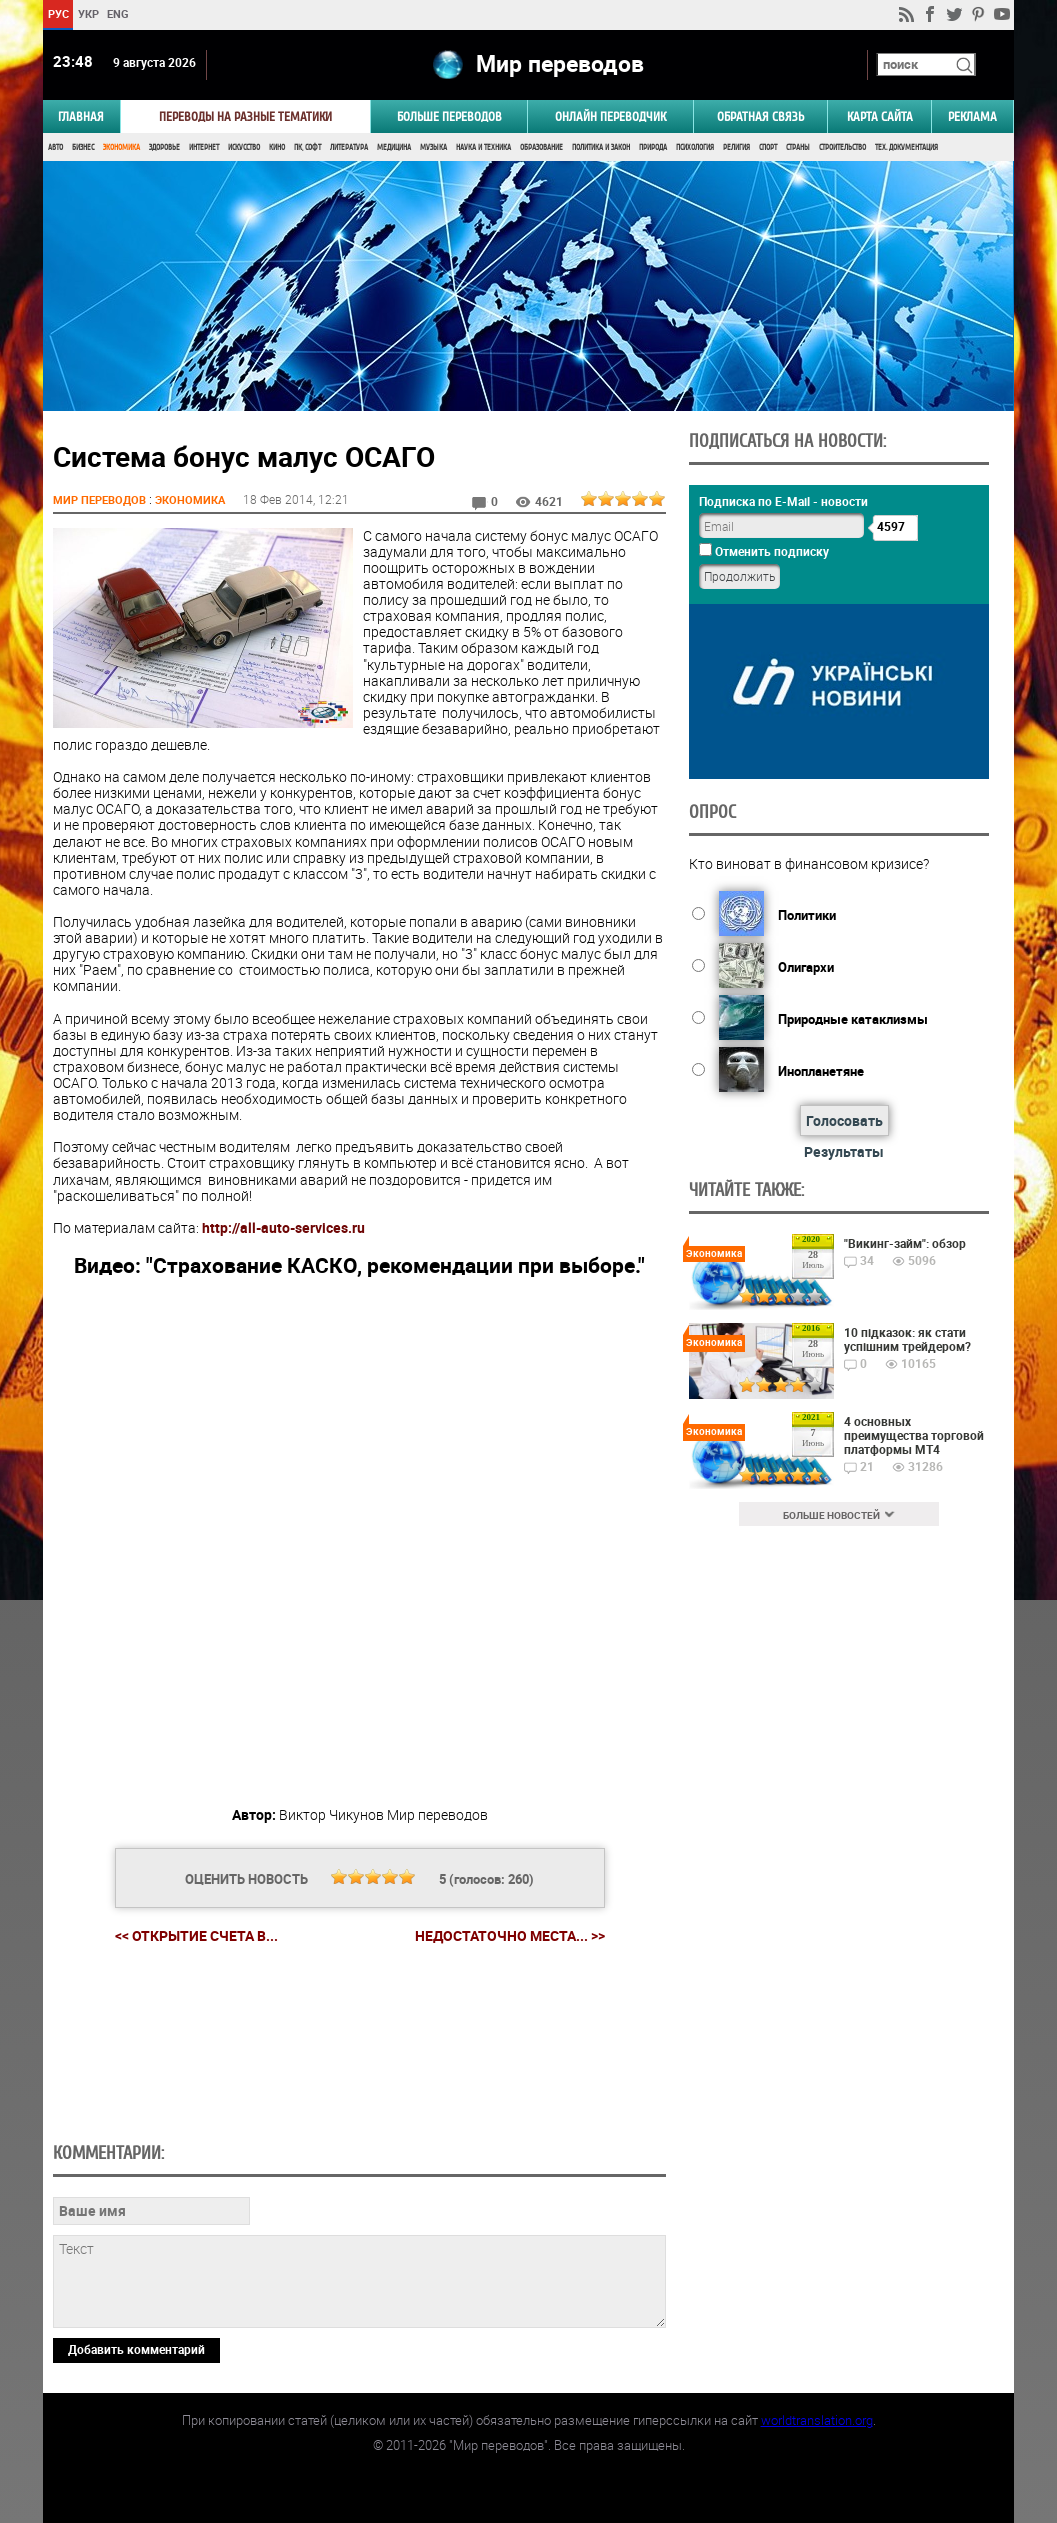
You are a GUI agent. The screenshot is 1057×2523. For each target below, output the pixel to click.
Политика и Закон (601, 147)
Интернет (204, 147)
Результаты (844, 1151)
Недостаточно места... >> (510, 1936)
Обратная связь (760, 116)
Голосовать (844, 1120)
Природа (653, 147)
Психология (695, 147)
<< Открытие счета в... (196, 1935)
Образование (541, 147)
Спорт (768, 147)
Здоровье (164, 147)
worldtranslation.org (817, 2420)
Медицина (394, 147)
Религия (736, 147)
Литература (349, 147)
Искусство (244, 147)
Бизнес (83, 147)
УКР (88, 13)
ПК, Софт (307, 147)
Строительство (842, 147)
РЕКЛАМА (972, 116)
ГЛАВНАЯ (81, 116)
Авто (55, 147)
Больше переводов (449, 116)
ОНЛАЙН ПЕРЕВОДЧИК (610, 116)
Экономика (121, 147)
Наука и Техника (483, 147)
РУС (58, 13)
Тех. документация (906, 147)
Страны (798, 147)
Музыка (433, 147)
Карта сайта (880, 116)
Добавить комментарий (136, 2349)
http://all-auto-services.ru (283, 1227)
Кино (277, 147)
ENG (118, 13)
